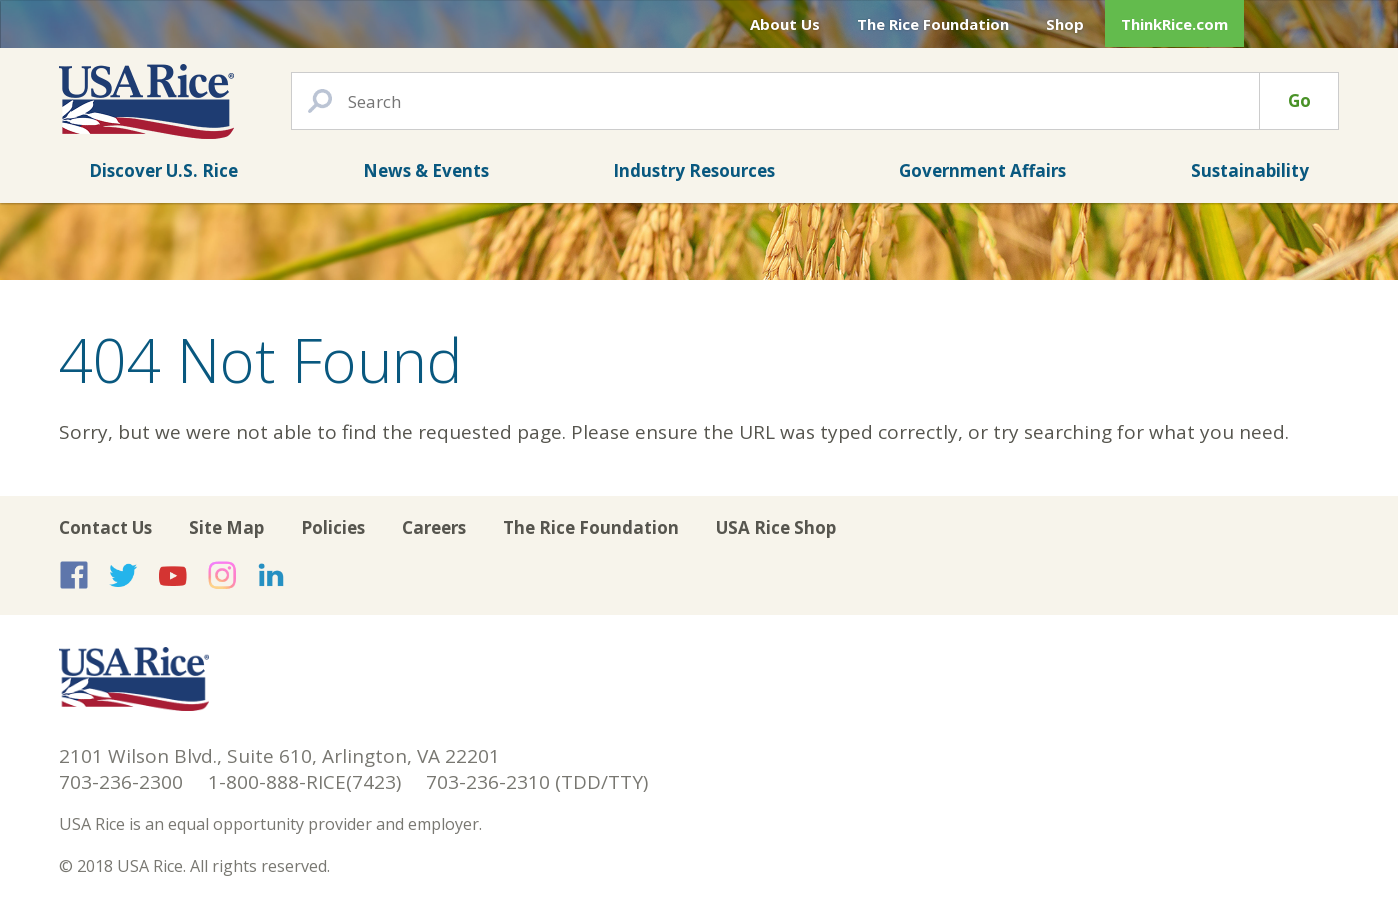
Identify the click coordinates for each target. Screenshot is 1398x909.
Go (1299, 100)
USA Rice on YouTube (173, 575)
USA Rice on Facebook (74, 575)
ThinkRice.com (1174, 24)
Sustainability (1250, 170)
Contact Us (105, 527)
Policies (333, 527)
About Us (785, 24)
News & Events (426, 170)
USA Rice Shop (776, 527)
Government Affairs (982, 170)
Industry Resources (694, 170)
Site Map (226, 527)
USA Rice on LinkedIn (271, 575)
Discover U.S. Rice (163, 170)
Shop (1065, 24)
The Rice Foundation (933, 24)
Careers (434, 527)
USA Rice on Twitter (123, 575)
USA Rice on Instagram (222, 575)
